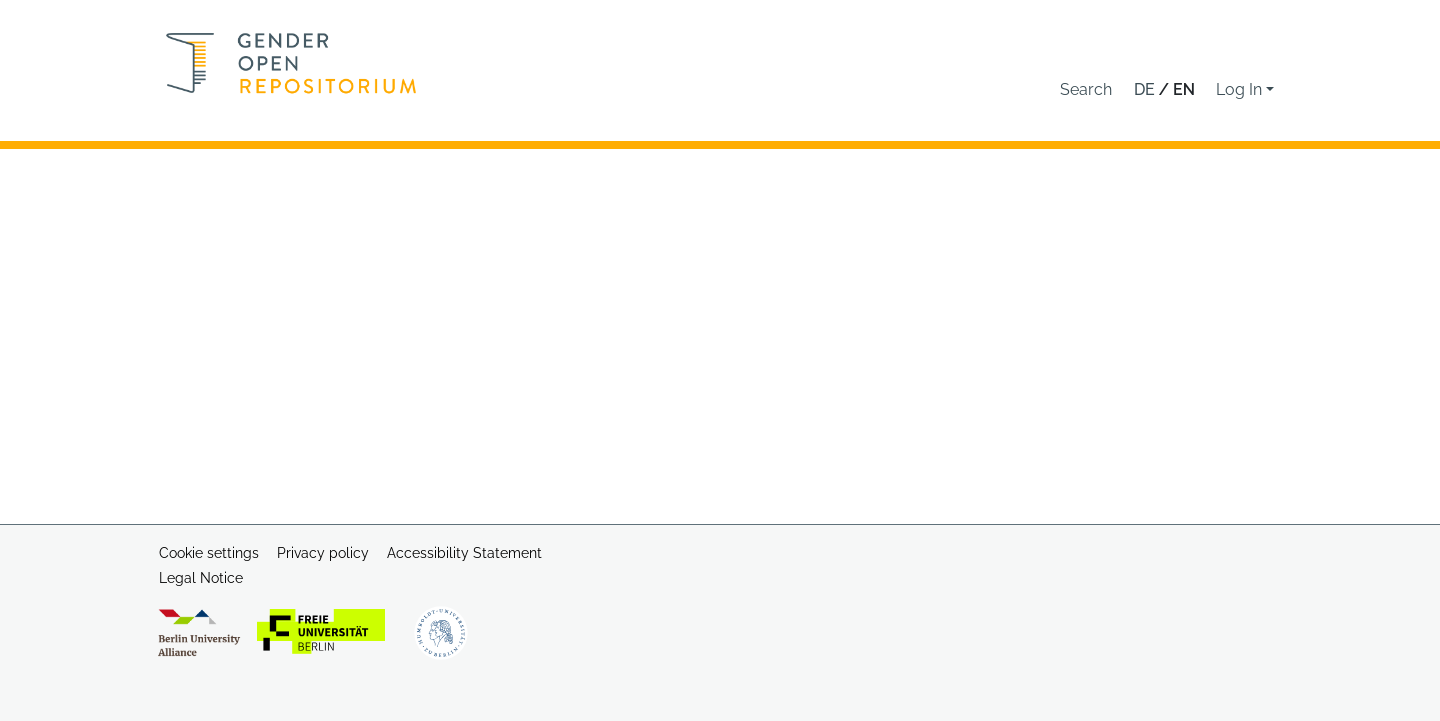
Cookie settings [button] (209, 553)
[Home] (291, 63)
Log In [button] (1241, 89)
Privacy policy (323, 553)
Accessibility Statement (464, 553)
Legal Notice (201, 578)
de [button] (1146, 89)
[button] (1086, 90)
